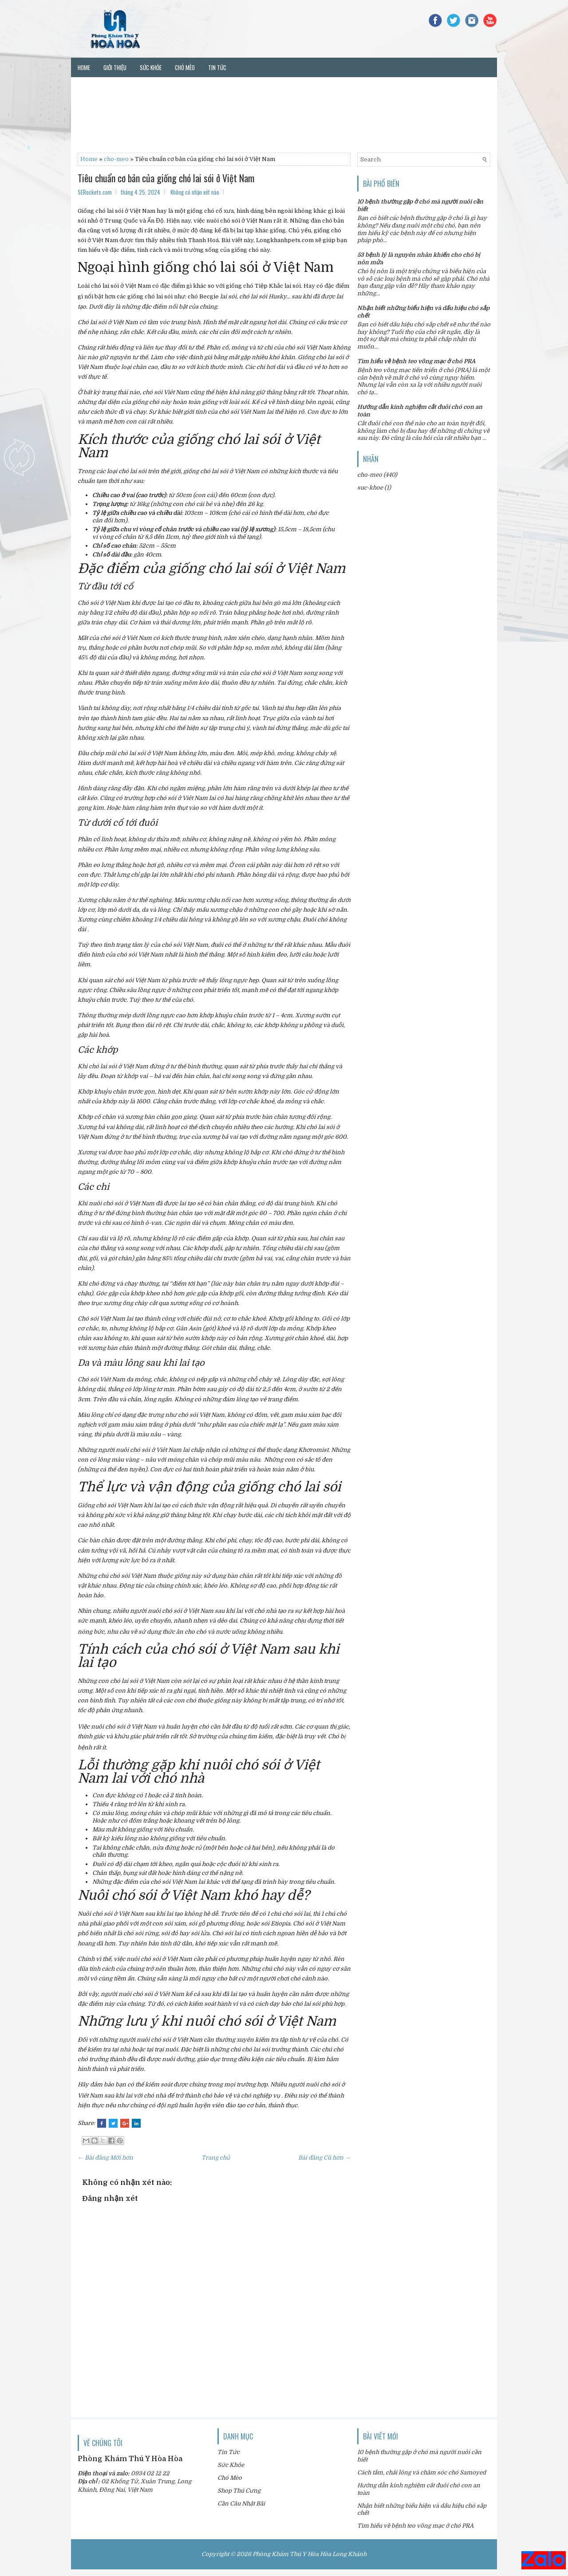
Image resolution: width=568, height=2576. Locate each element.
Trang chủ (215, 2157)
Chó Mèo (229, 2477)
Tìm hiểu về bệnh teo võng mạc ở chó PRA (416, 361)
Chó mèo (185, 67)
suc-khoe (370, 487)
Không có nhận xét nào (194, 192)
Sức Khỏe (230, 2465)
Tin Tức (228, 2452)
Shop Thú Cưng (238, 2490)
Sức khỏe (151, 67)
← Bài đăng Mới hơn (105, 2157)
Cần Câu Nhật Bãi (241, 2503)
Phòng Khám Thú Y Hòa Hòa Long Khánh (309, 2554)
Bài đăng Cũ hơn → (324, 2157)
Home (84, 67)
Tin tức (217, 67)
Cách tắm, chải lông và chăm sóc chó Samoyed (421, 2472)
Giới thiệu (114, 67)
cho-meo (116, 159)
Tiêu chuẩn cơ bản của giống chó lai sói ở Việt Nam (166, 178)
